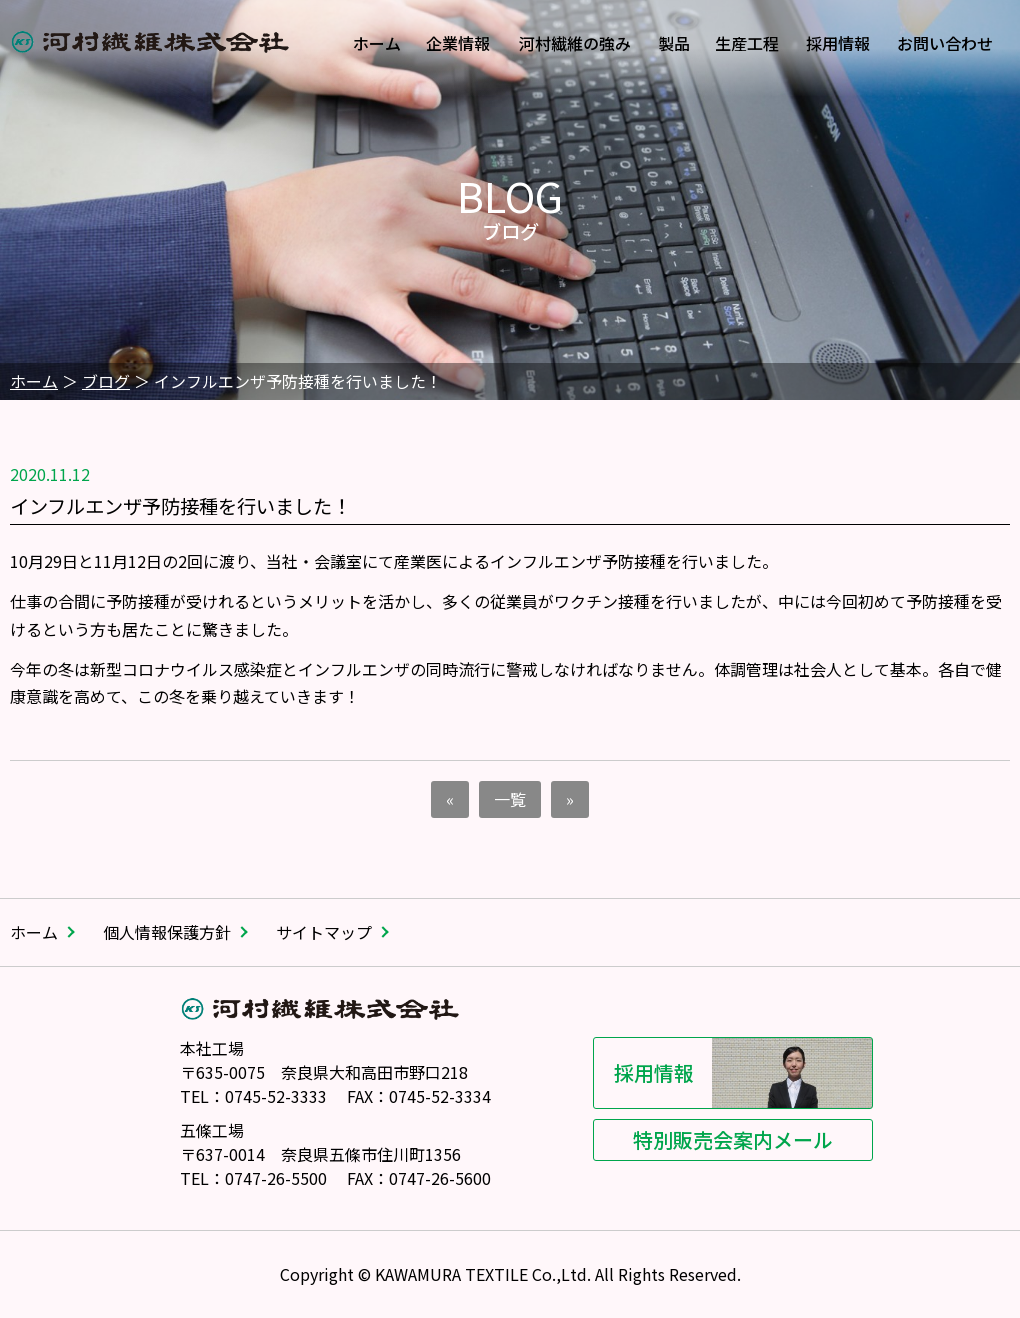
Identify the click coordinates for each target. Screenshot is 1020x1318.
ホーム (377, 43)
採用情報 (838, 43)
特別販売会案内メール (707, 1139)
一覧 (510, 799)
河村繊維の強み (575, 43)
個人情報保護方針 (167, 932)
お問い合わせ (945, 43)
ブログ (106, 381)
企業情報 (458, 43)
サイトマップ (324, 932)
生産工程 (747, 43)
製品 (674, 43)
